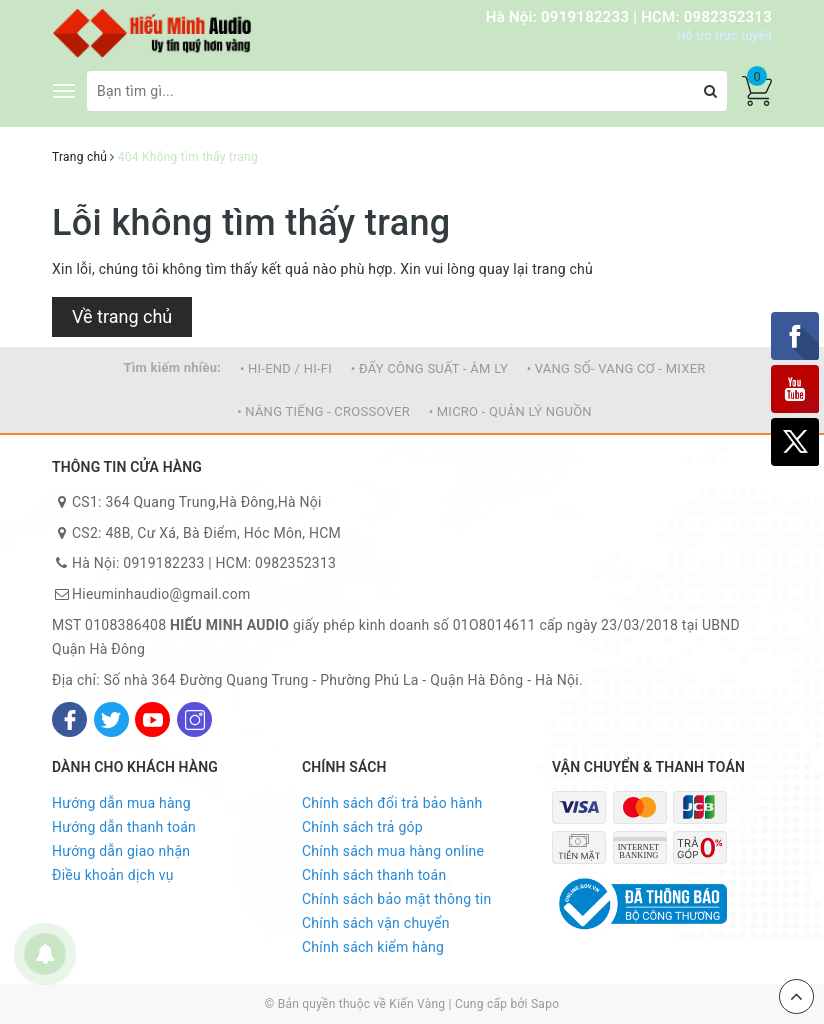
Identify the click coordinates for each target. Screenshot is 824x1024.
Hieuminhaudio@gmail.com (161, 594)
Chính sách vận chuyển (376, 923)
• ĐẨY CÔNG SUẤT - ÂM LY (429, 368)
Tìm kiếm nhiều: (172, 367)
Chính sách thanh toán (374, 875)
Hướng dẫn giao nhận (121, 851)
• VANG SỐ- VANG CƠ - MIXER (616, 368)
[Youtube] (152, 719)
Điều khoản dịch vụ (113, 875)
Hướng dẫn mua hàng (121, 803)
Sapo (545, 1004)
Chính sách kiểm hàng (373, 947)
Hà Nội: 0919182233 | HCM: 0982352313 (629, 17)
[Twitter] (111, 719)
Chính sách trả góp (362, 827)
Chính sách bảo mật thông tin (397, 899)
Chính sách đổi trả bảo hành (392, 803)
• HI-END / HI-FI (286, 368)
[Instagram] (194, 719)
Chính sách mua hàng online (393, 851)
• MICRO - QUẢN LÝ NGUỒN (510, 411)
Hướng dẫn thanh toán (124, 827)
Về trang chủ (122, 316)
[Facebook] (69, 719)
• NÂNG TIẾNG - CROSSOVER (323, 411)
